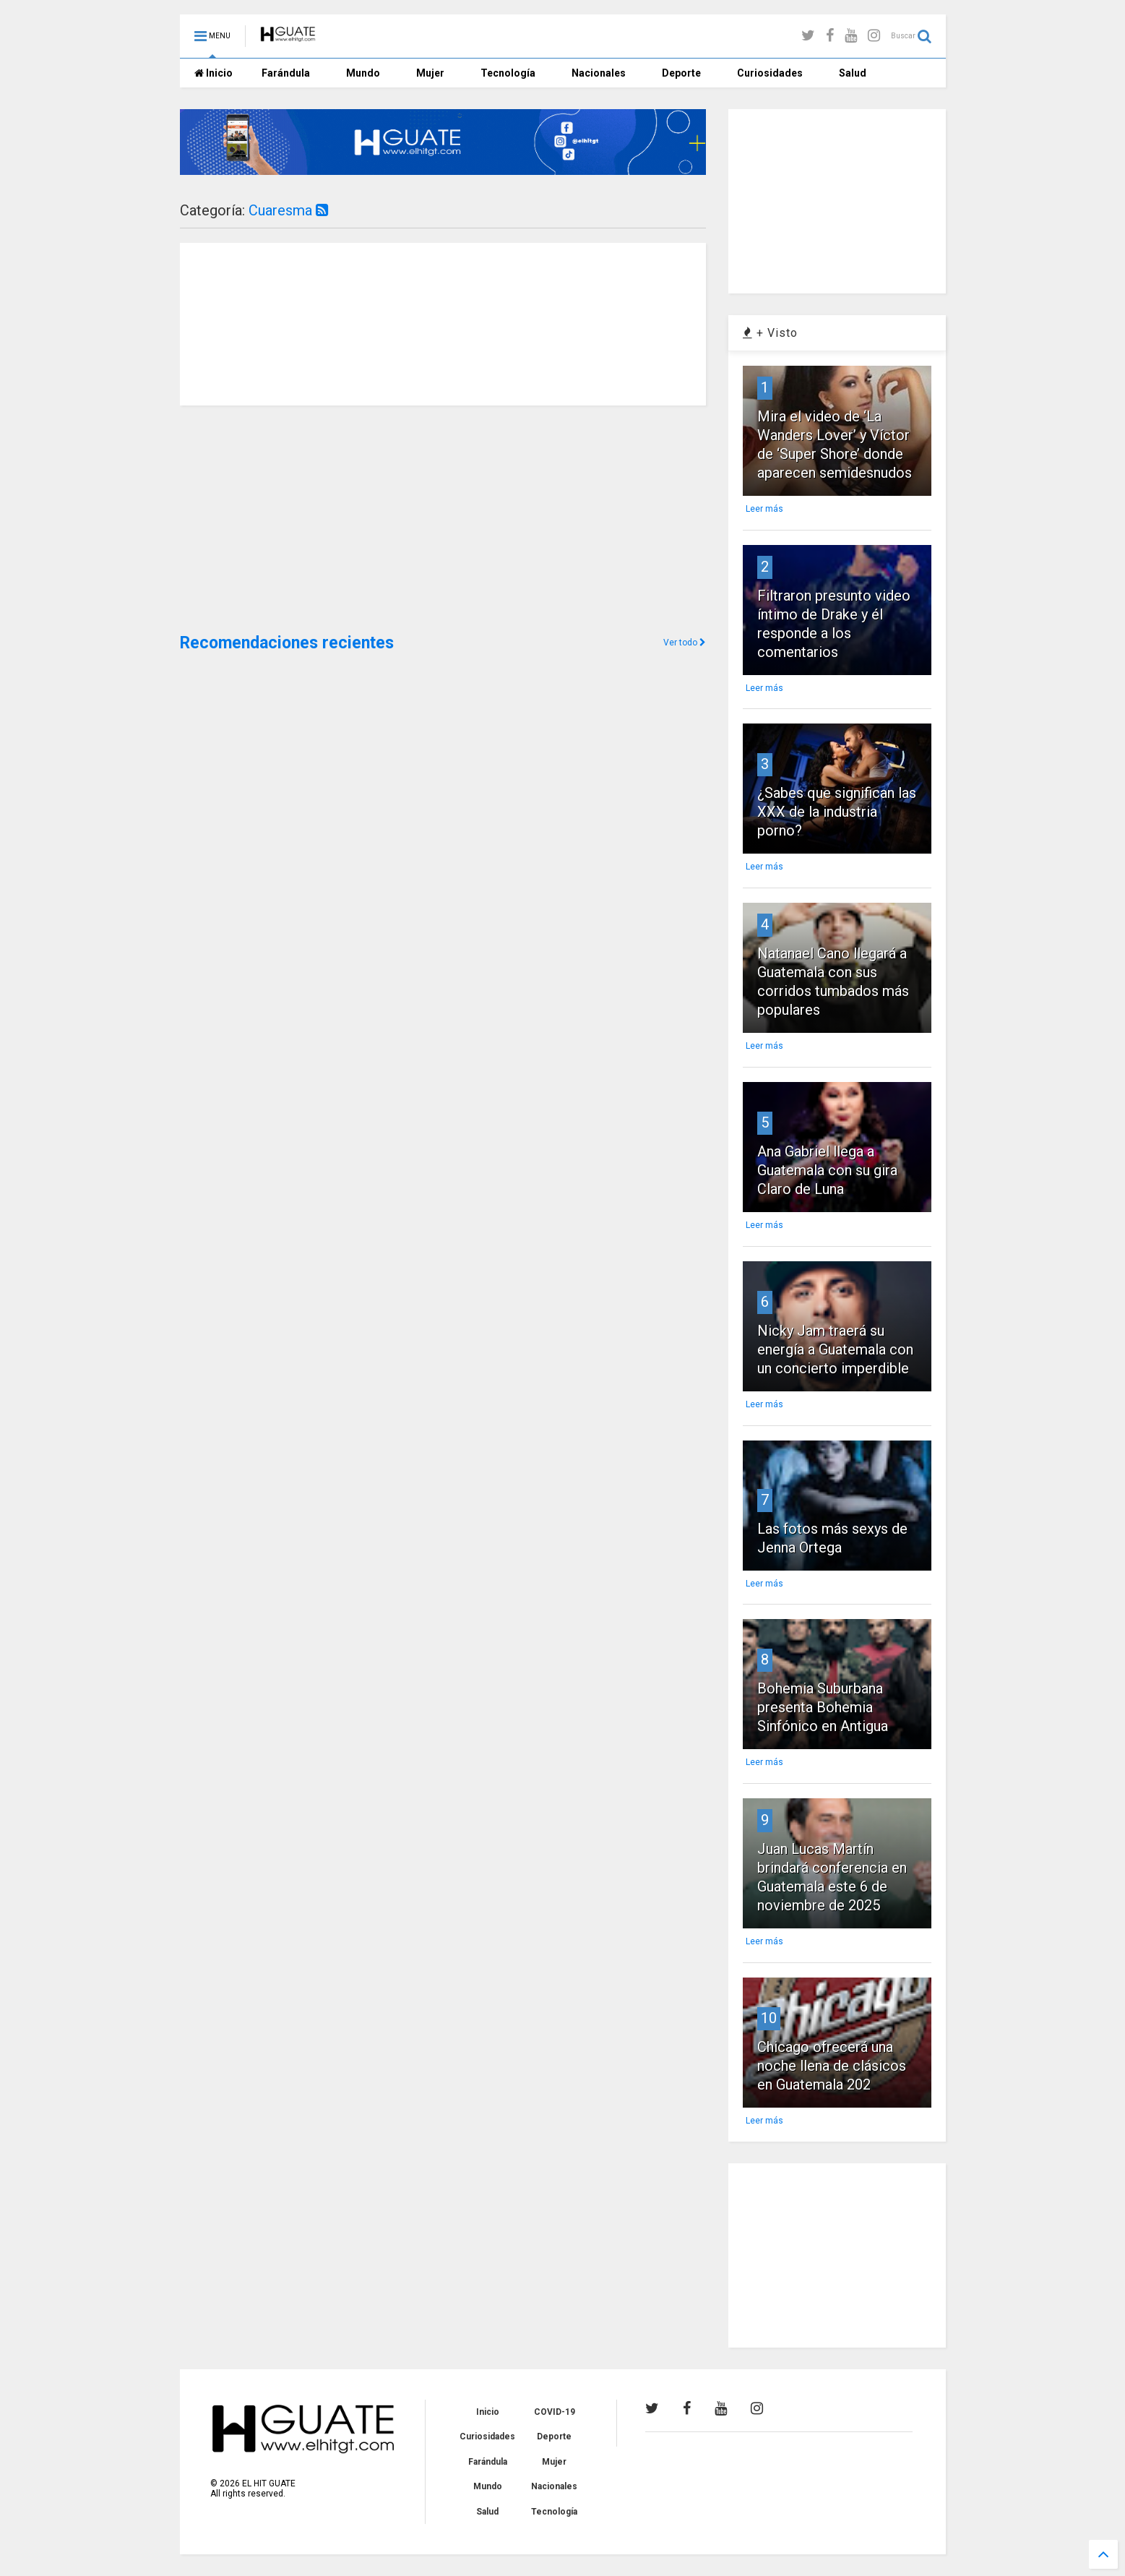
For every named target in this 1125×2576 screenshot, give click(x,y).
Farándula (286, 73)
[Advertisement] (288, 517)
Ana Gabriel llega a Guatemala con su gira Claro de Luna (827, 1170)
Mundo (363, 73)
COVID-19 (554, 2412)
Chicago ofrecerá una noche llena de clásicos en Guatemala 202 (831, 2065)
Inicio (213, 73)
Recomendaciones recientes (287, 643)
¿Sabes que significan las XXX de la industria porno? (836, 811)
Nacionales (599, 73)
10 (769, 2018)
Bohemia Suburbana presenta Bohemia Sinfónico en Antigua (822, 1707)
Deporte (681, 73)
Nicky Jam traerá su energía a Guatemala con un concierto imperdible (835, 1349)
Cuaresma (288, 210)
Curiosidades (770, 73)
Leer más (764, 509)
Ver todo (684, 642)
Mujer (430, 73)
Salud (852, 73)
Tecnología (507, 73)
